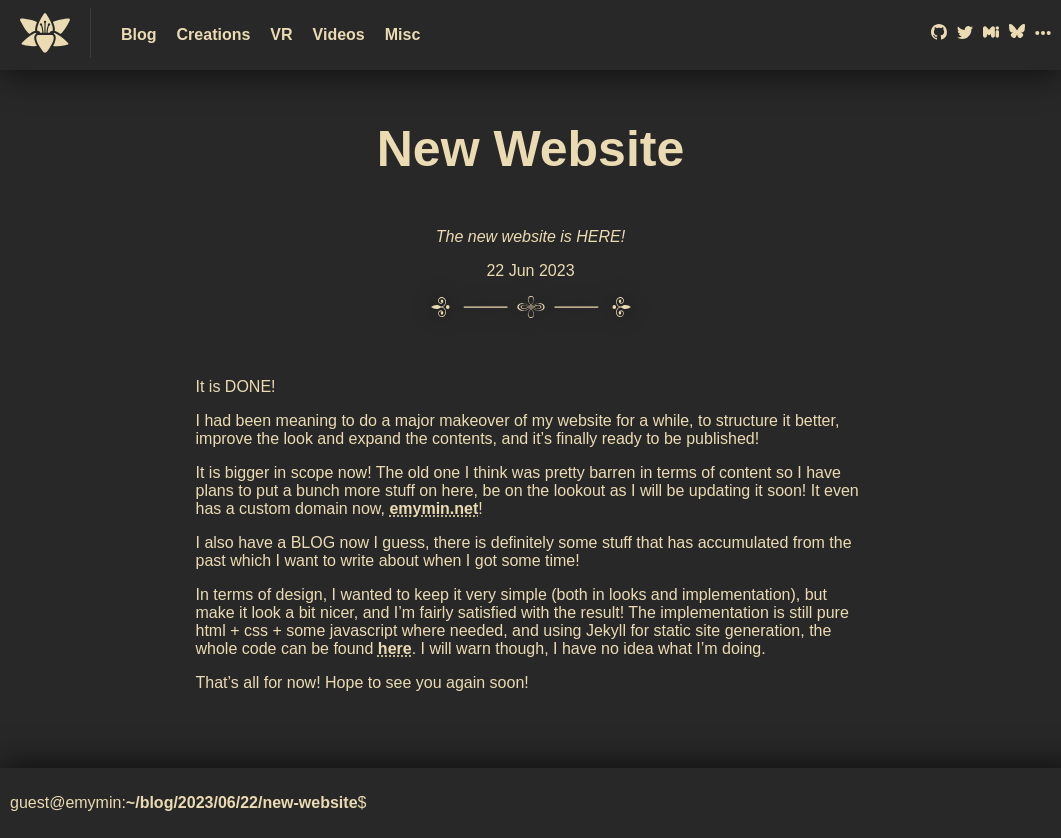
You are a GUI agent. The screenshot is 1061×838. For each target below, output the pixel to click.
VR (281, 34)
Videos (339, 34)
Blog (139, 34)
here (395, 648)
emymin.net (433, 508)
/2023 (193, 802)
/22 (247, 802)
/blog (154, 802)
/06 (224, 802)
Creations (214, 34)
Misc (403, 34)
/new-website (308, 802)
